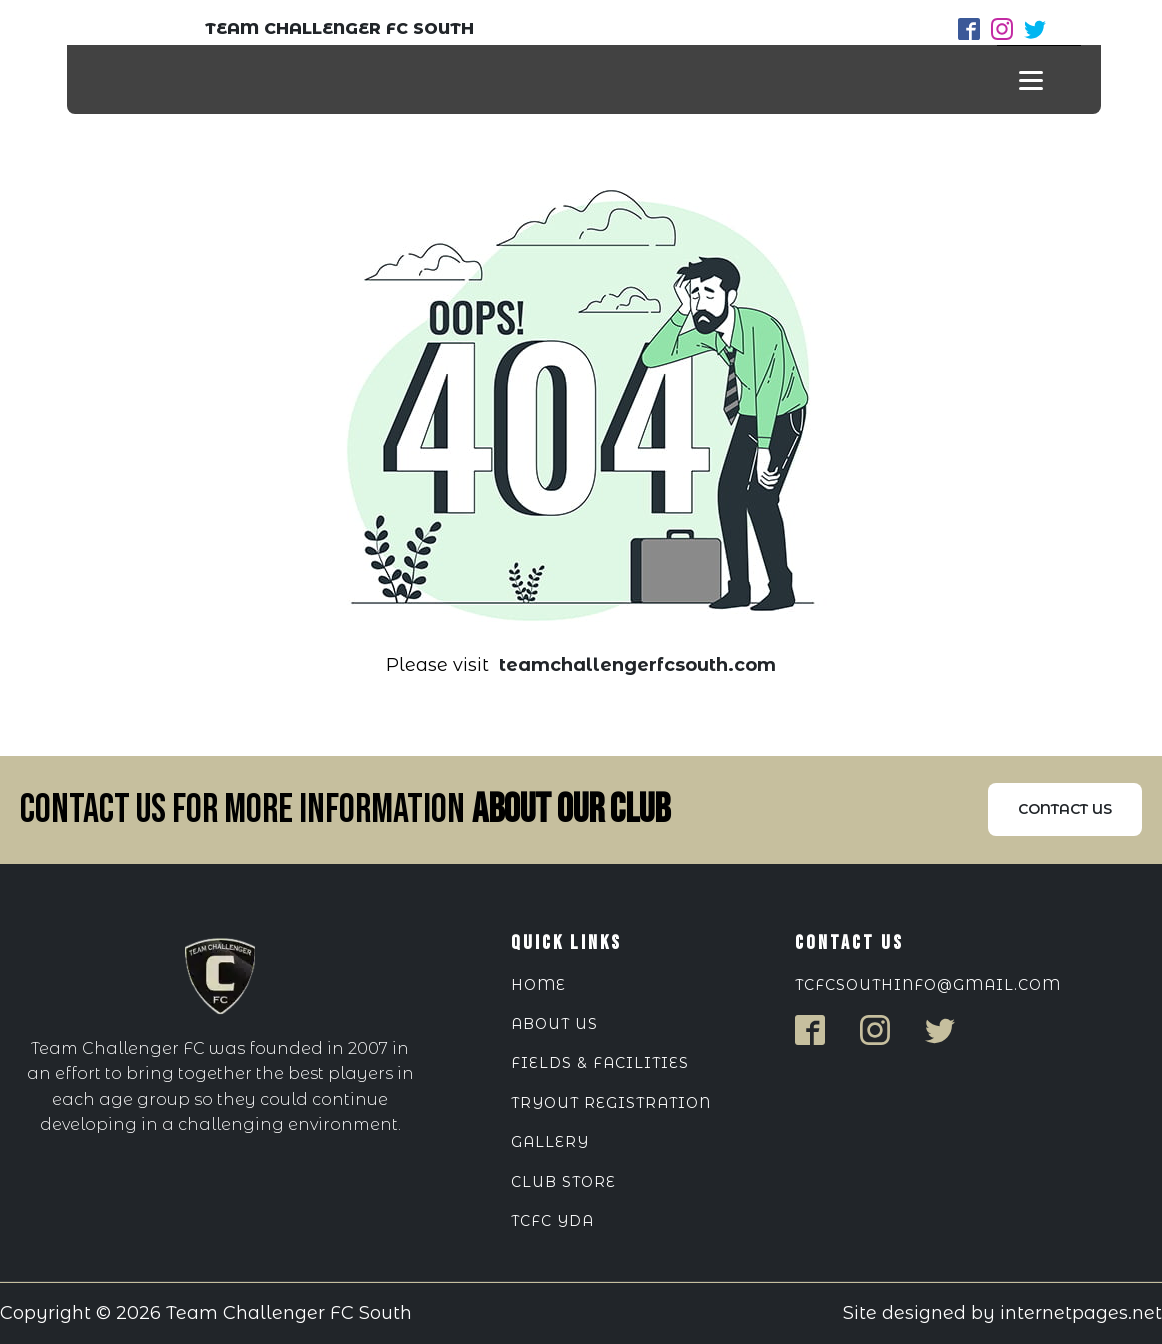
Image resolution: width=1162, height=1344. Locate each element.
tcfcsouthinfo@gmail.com (928, 985)
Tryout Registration (611, 1103)
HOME (538, 985)
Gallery (550, 1142)
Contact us (1065, 809)
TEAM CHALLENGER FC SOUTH (339, 28)
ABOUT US (554, 1024)
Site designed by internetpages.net (1002, 1313)
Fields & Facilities (600, 1063)
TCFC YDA (552, 1221)
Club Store (563, 1182)
